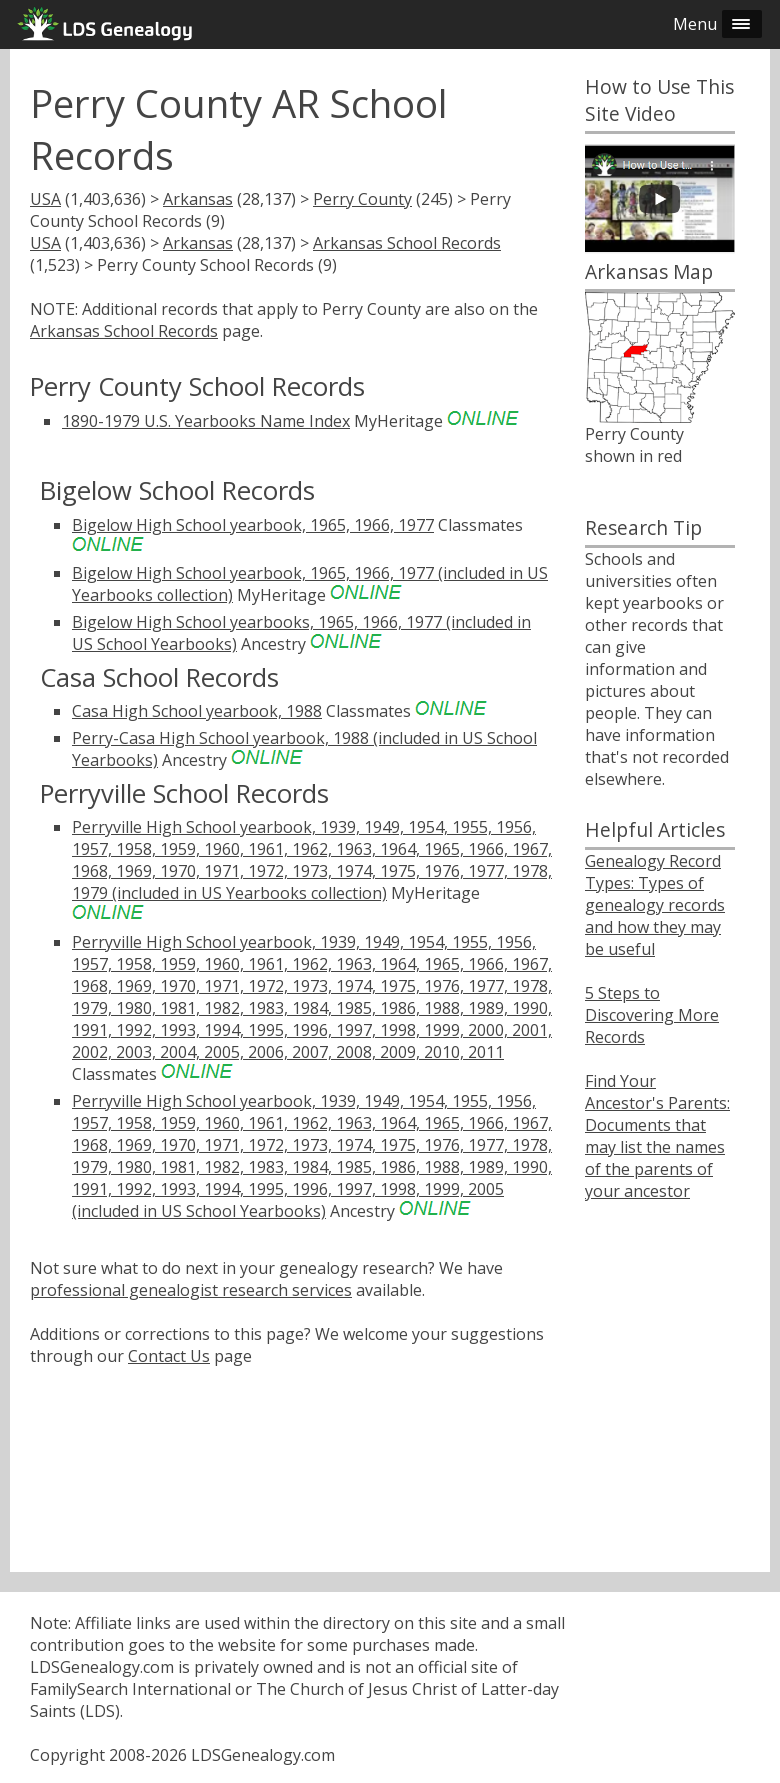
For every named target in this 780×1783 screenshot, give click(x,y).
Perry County (362, 199)
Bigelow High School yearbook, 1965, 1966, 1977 (253, 525)
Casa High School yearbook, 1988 (197, 711)
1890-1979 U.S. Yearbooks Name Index (206, 421)
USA (45, 199)
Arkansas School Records (407, 243)
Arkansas (198, 199)
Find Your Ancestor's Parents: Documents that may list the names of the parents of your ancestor (657, 1136)
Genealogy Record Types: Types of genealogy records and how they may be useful (655, 905)
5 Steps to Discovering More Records (652, 1015)
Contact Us (169, 1356)
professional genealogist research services (191, 1290)
